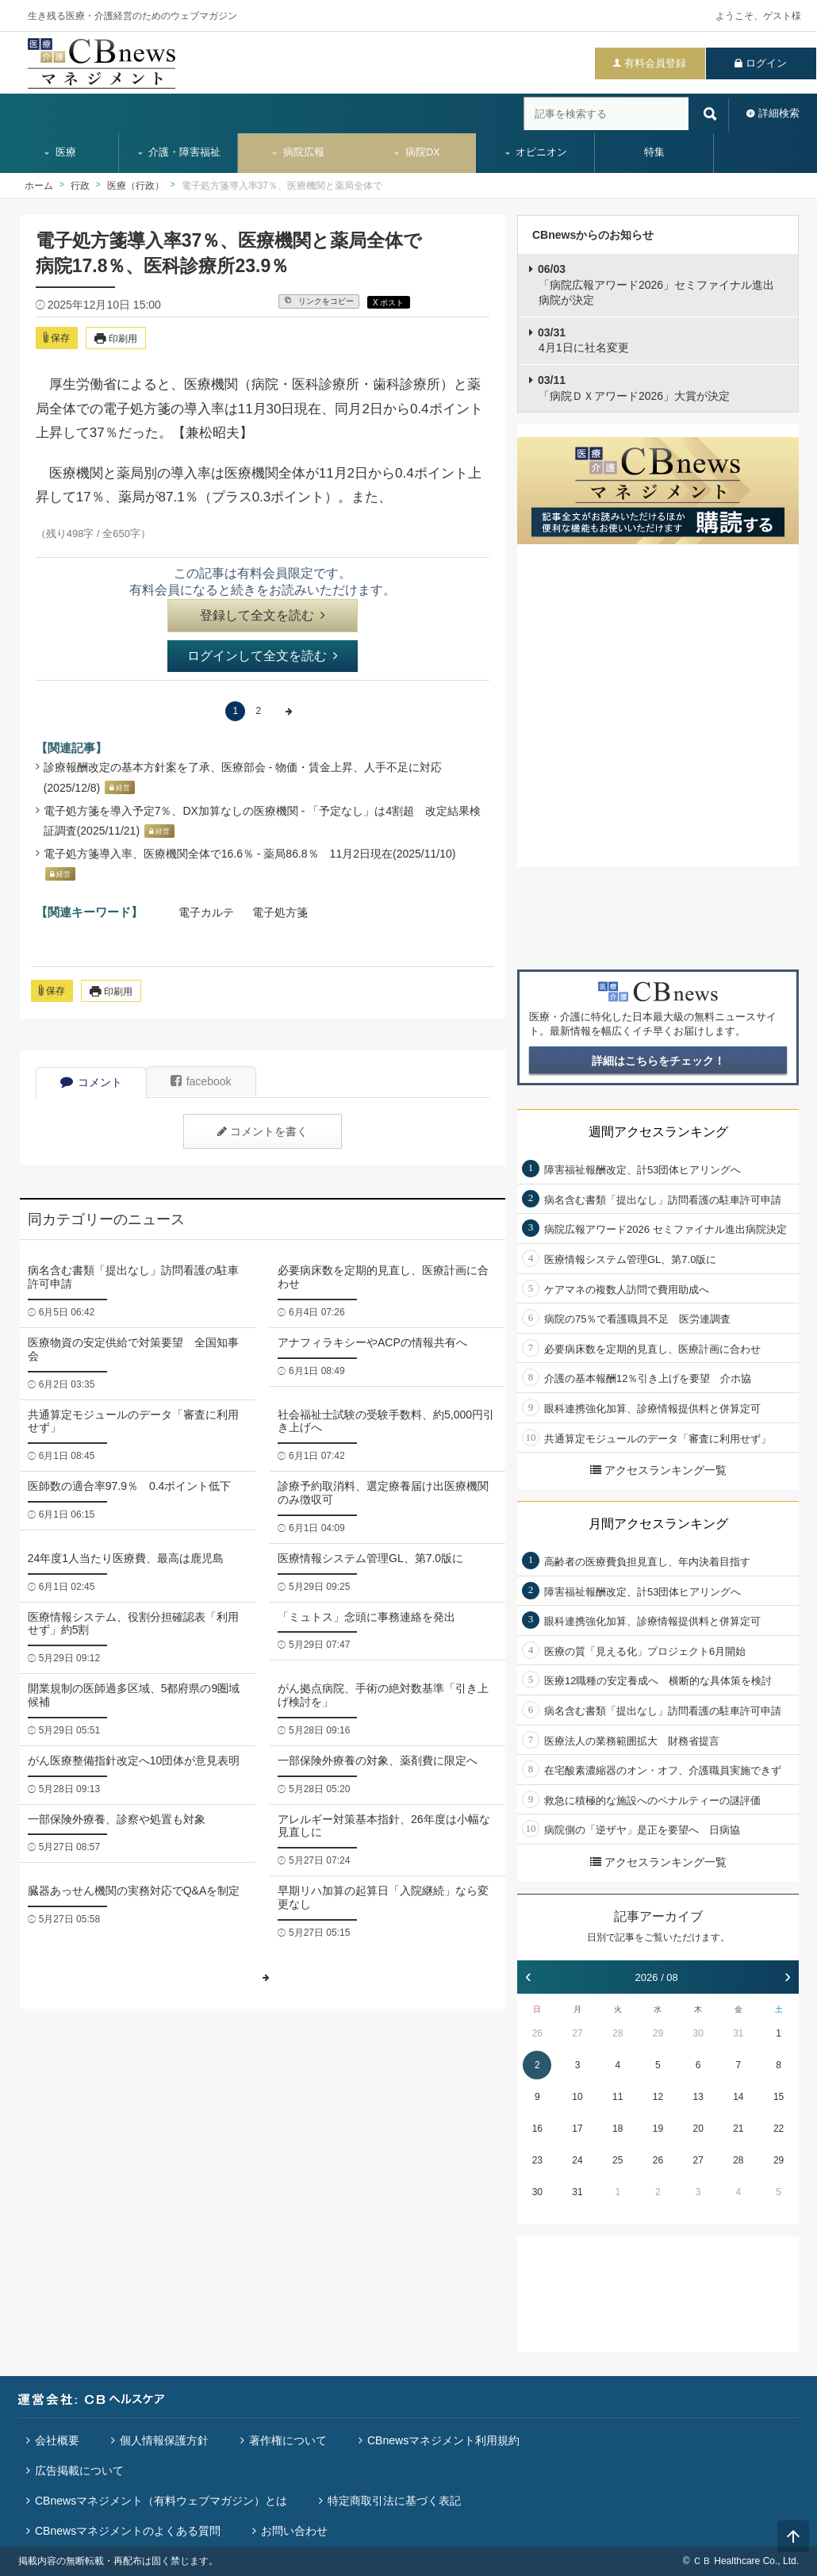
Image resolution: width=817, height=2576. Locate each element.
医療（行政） (135, 185)
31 (738, 2033)
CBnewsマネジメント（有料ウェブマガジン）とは (161, 2500)
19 (658, 2128)
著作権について (288, 2440)
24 (577, 2160)
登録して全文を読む (262, 615)
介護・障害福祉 (178, 152)
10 (577, 2096)
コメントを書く (262, 1131)
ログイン (766, 63)
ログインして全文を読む (262, 655)
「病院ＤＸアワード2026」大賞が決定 (634, 388)
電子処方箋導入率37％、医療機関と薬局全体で (282, 185)
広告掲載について (79, 2470)
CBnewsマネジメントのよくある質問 (128, 2530)
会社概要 (57, 2440)
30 (697, 2033)
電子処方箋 (280, 912)
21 (738, 2128)
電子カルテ (206, 912)
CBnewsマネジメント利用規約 (443, 2440)
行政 (80, 185)
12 (658, 2096)
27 (577, 2033)
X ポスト (388, 302)
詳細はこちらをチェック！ (658, 1060)
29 (658, 2033)
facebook (201, 1081)
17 (577, 2128)
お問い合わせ (294, 2530)
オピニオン (536, 152)
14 (738, 2096)
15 (778, 2096)
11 (617, 2096)
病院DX (416, 152)
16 (537, 2128)
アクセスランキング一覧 (658, 1470)
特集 (654, 152)
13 (697, 2096)
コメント (91, 1082)
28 (617, 2033)
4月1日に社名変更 (583, 340)
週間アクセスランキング (658, 1131)
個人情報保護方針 (164, 2440)
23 (537, 2160)
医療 (59, 152)
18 (617, 2128)
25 (617, 2160)
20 (697, 2128)
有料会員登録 (655, 63)
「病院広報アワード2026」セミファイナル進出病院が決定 (656, 284)
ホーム (39, 185)
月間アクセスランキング (658, 1523)
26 (537, 2033)
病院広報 (297, 152)
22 (778, 2128)
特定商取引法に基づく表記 (394, 2500)
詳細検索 (779, 113)
